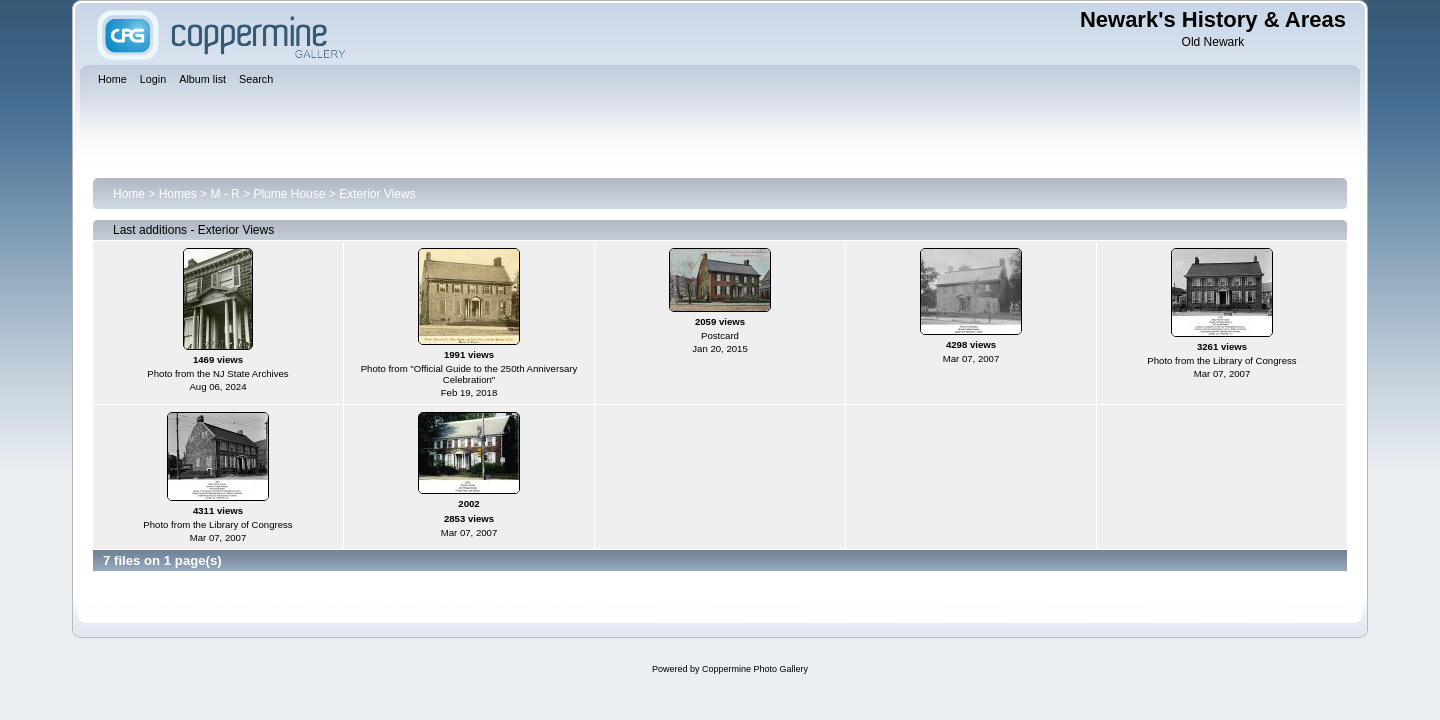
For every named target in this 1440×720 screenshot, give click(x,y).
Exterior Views (377, 194)
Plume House (289, 194)
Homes (178, 194)
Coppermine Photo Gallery (755, 669)
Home (129, 194)
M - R (224, 194)
